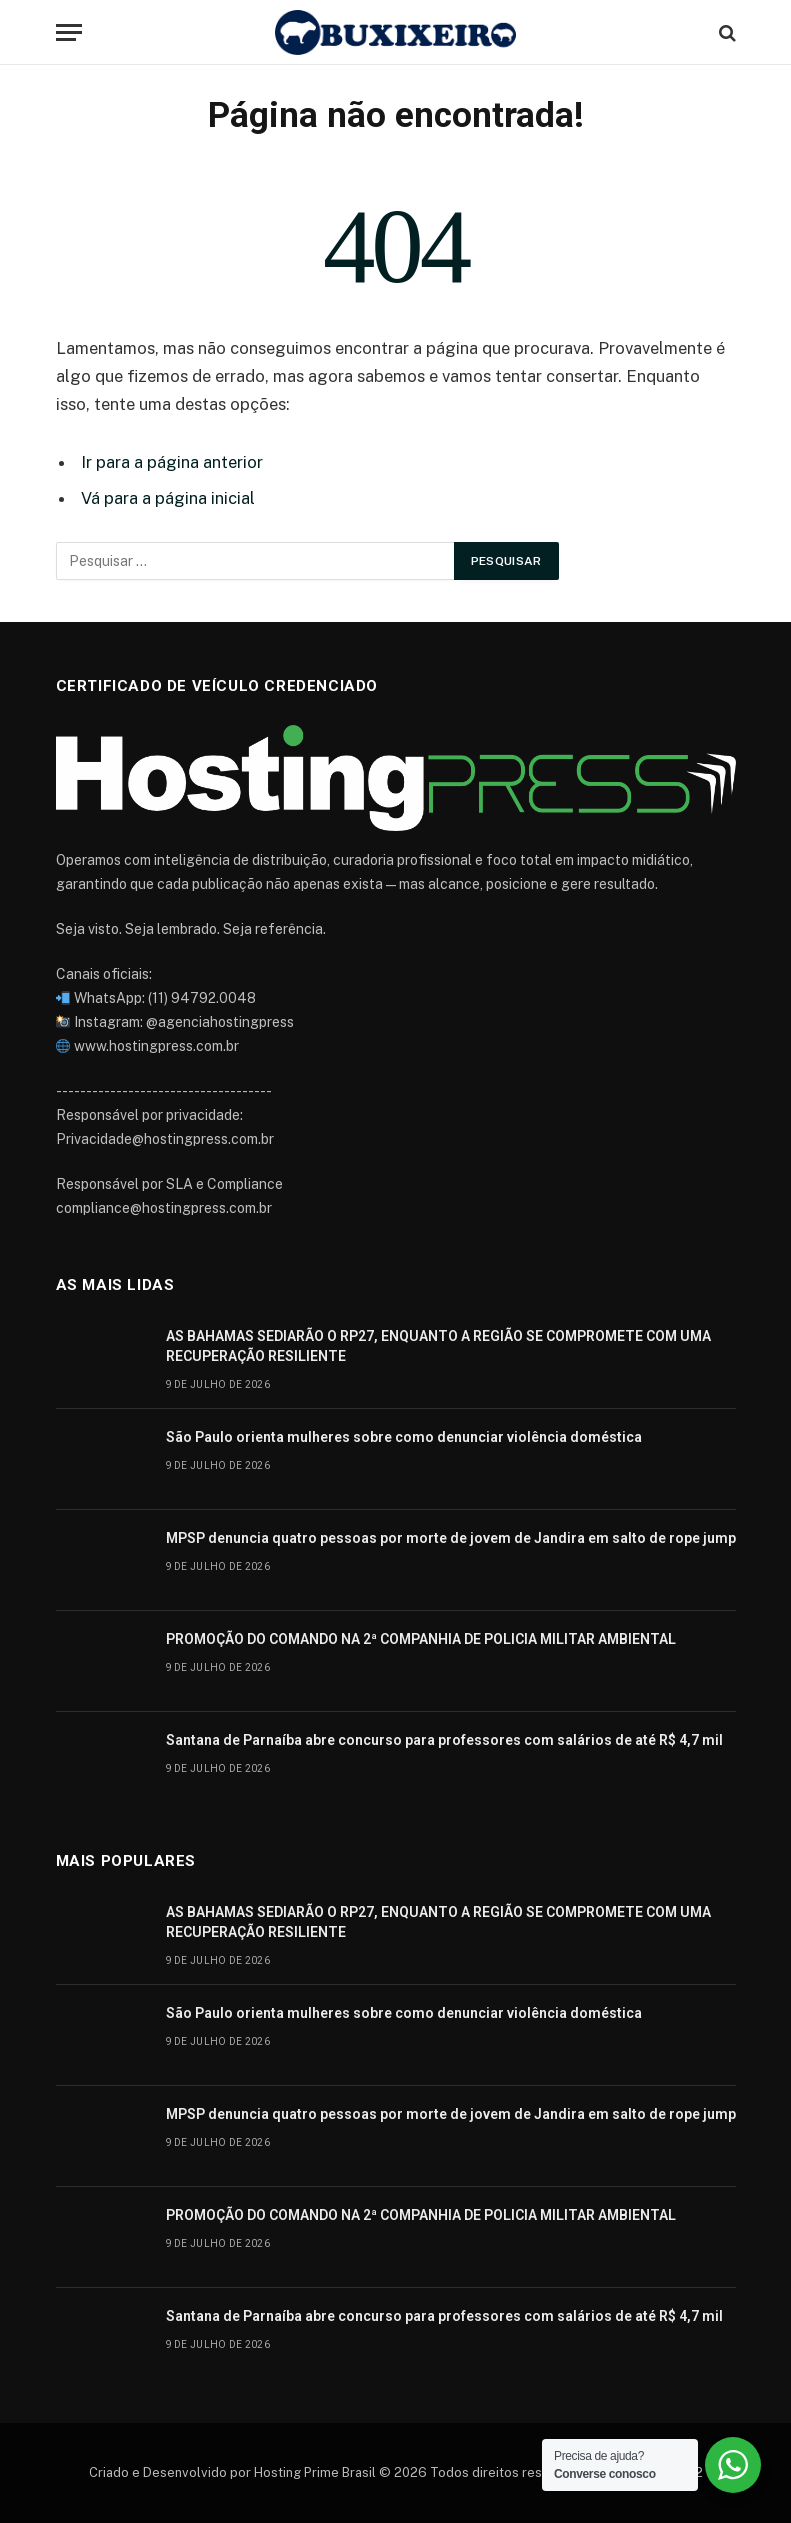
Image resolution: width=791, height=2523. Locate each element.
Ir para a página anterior (172, 462)
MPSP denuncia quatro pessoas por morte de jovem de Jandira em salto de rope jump (451, 1538)
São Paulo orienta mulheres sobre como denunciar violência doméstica (404, 1437)
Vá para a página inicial (168, 498)
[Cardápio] (69, 32)
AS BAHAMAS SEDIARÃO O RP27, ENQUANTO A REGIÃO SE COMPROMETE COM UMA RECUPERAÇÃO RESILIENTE (438, 1346)
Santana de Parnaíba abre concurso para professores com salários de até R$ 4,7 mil (444, 1740)
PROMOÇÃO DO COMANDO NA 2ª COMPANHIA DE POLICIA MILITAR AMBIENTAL (421, 1639)
